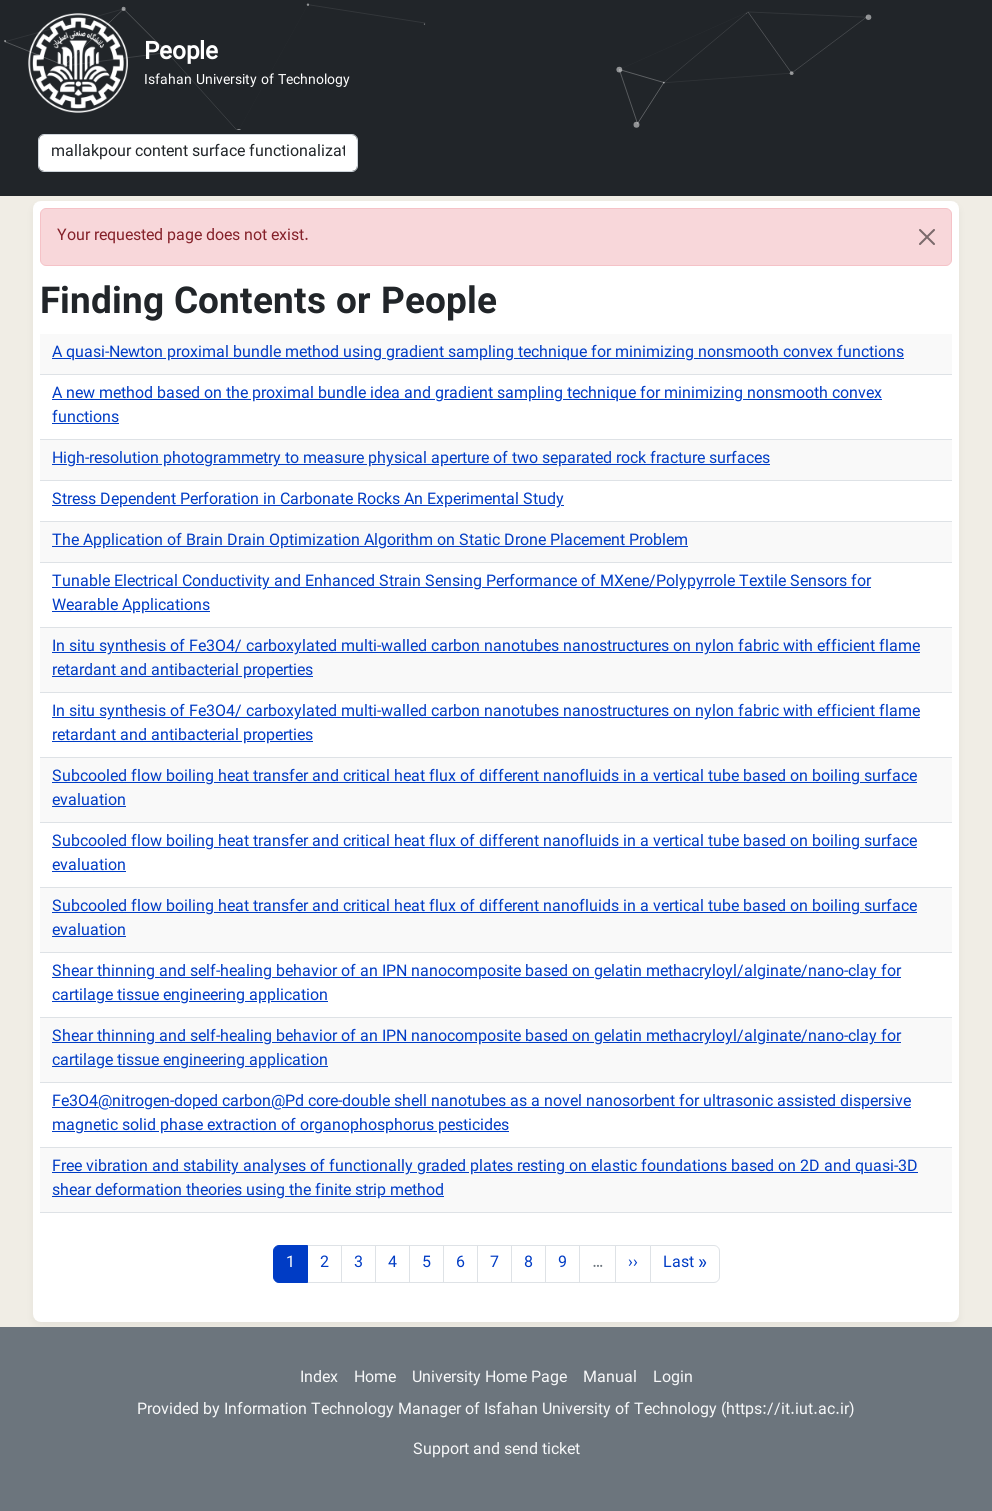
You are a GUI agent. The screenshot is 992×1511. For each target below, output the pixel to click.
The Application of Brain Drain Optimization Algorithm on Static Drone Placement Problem (370, 541)
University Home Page (489, 1378)
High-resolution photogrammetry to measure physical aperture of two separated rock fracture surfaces (411, 459)
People (181, 53)
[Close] (927, 237)
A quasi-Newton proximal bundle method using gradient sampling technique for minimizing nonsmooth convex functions (478, 353)
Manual (610, 1378)
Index (319, 1378)
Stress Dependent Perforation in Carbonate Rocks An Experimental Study (308, 500)
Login (673, 1378)
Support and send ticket (496, 1450)
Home (375, 1378)
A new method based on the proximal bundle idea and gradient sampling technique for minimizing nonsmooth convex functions (467, 406)
